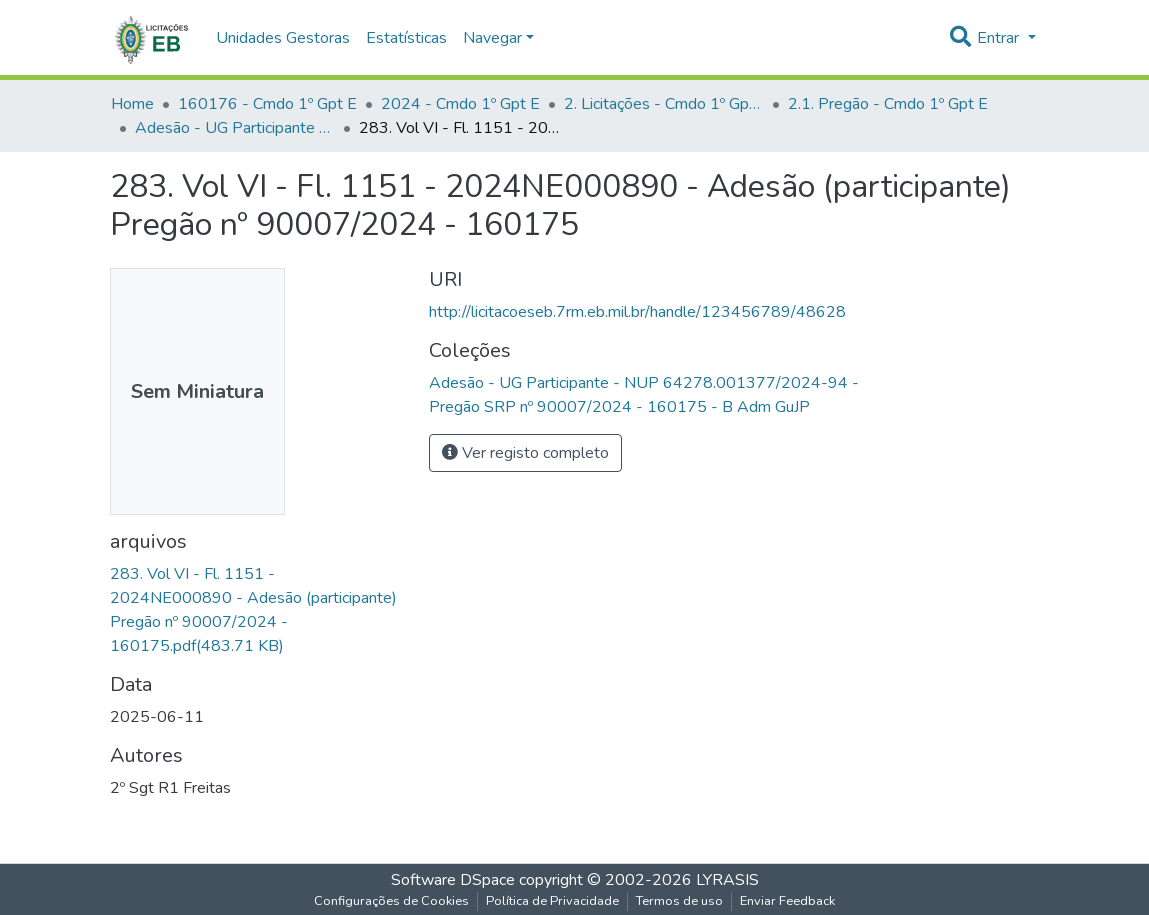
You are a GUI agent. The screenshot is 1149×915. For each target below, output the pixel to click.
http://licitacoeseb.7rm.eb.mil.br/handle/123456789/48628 (637, 312)
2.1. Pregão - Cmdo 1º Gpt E (888, 104)
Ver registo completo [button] (525, 453)
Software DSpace (453, 880)
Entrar (1000, 38)
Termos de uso (679, 901)
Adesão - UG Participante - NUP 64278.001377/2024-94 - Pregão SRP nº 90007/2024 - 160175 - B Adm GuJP (235, 128)
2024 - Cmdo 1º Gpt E (460, 104)
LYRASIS (727, 880)
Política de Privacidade (552, 901)
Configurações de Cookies (391, 901)
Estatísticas (406, 38)
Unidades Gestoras (283, 38)
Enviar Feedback (787, 901)
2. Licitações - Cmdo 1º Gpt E (664, 104)
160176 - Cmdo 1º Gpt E (267, 104)
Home (132, 104)
